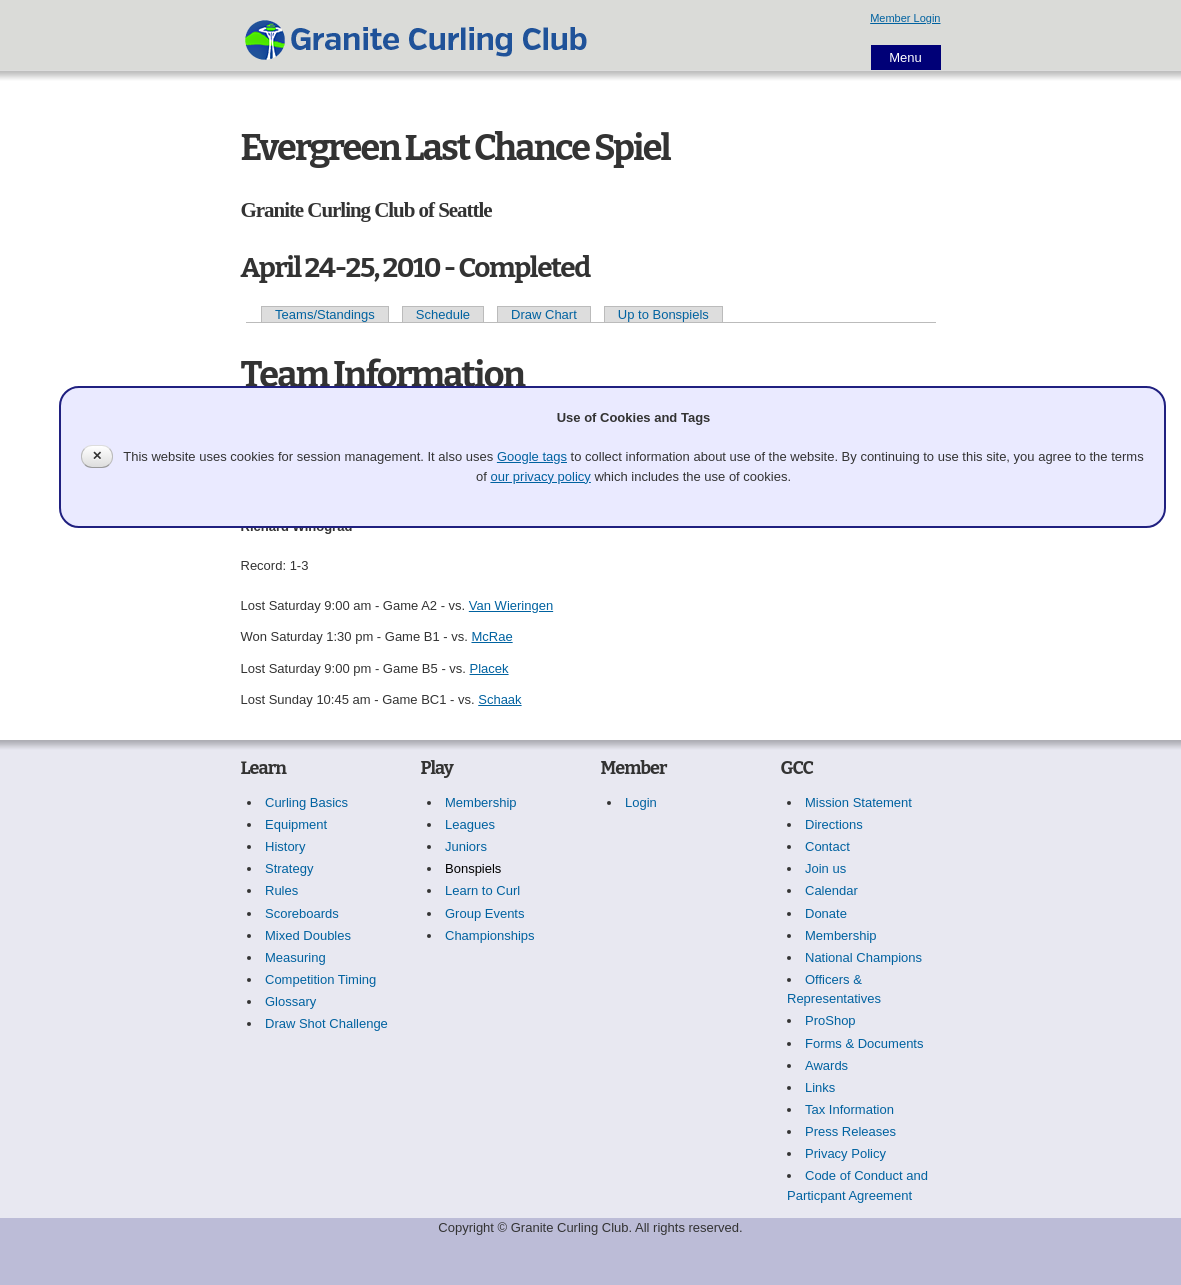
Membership (481, 802)
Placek (489, 668)
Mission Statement (858, 802)
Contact (827, 846)
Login (641, 802)
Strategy (289, 868)
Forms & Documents (864, 1043)
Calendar (831, 890)
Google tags (532, 456)
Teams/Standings (325, 314)
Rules (281, 890)
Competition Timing (320, 979)
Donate (826, 913)
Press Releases (850, 1131)
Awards (826, 1065)
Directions (834, 824)
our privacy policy (540, 476)
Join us (825, 868)
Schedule (443, 314)
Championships (490, 935)
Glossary (290, 1001)
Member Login (905, 18)
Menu (905, 57)
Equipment (296, 824)
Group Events (485, 913)
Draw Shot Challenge (326, 1023)
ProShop (830, 1020)
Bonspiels (473, 868)
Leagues (470, 824)
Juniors (466, 846)
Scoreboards (302, 913)
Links (820, 1087)
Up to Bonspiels (663, 314)
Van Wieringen (511, 605)
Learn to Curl (482, 890)
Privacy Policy (845, 1153)
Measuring (295, 957)
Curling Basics (306, 802)
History (285, 846)
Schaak (499, 699)
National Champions (863, 957)
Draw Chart (544, 314)
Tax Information (849, 1109)
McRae (491, 636)
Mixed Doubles (308, 935)
